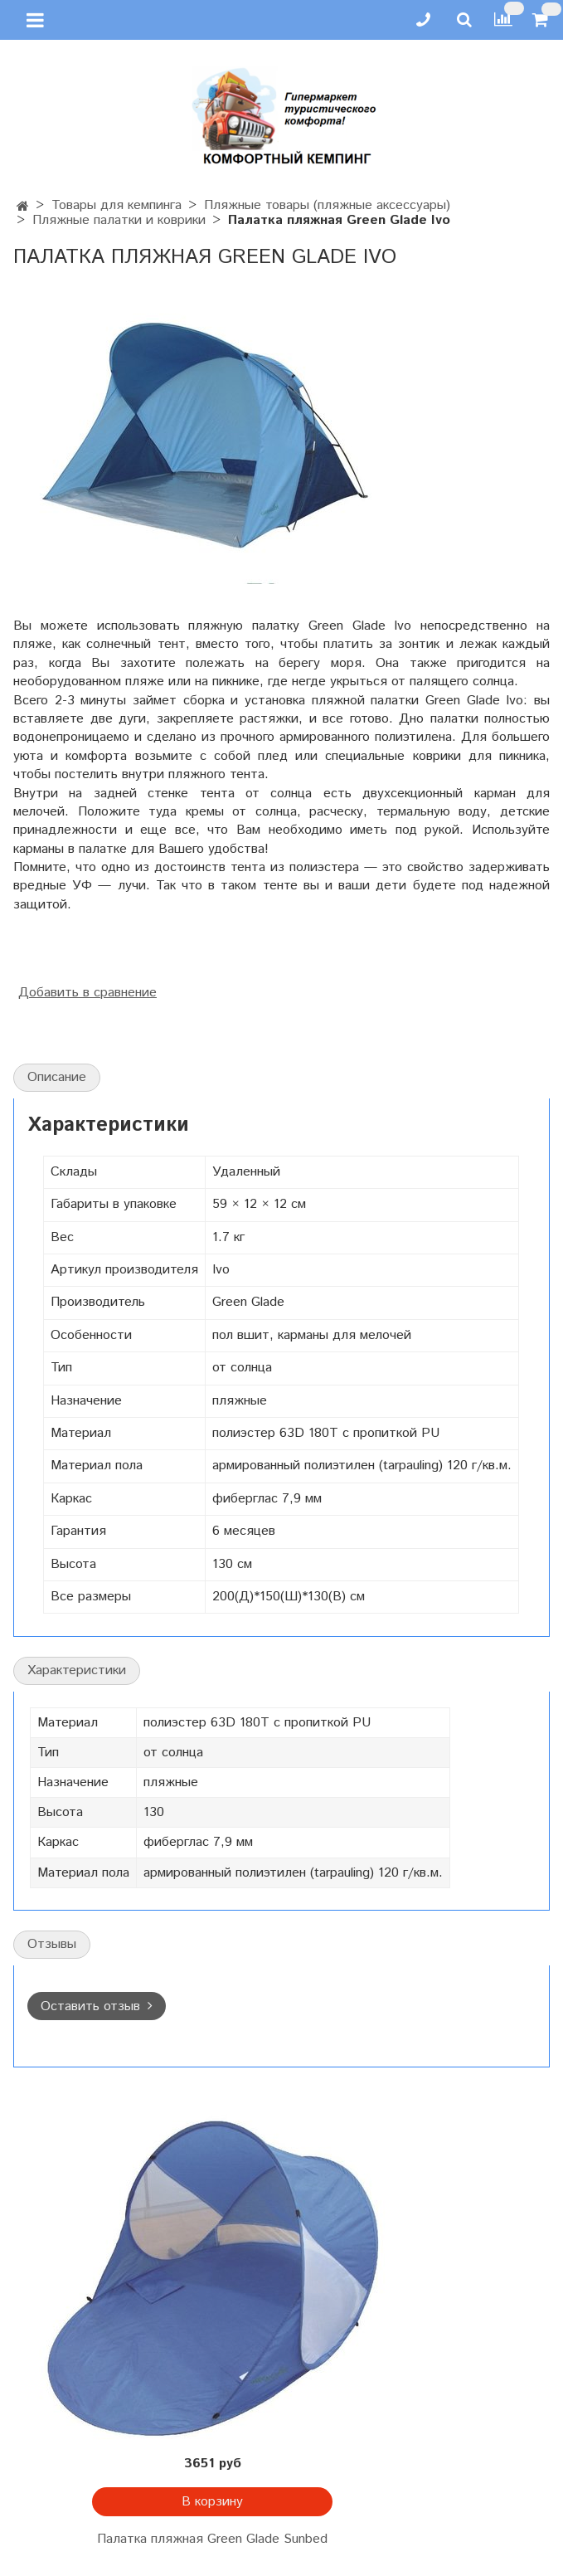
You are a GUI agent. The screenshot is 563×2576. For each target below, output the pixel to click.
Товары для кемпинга (116, 205)
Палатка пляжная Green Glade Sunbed (212, 2539)
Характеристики (76, 1670)
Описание (56, 1077)
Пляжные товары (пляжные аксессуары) (327, 205)
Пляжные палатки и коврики (119, 220)
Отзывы (51, 1944)
